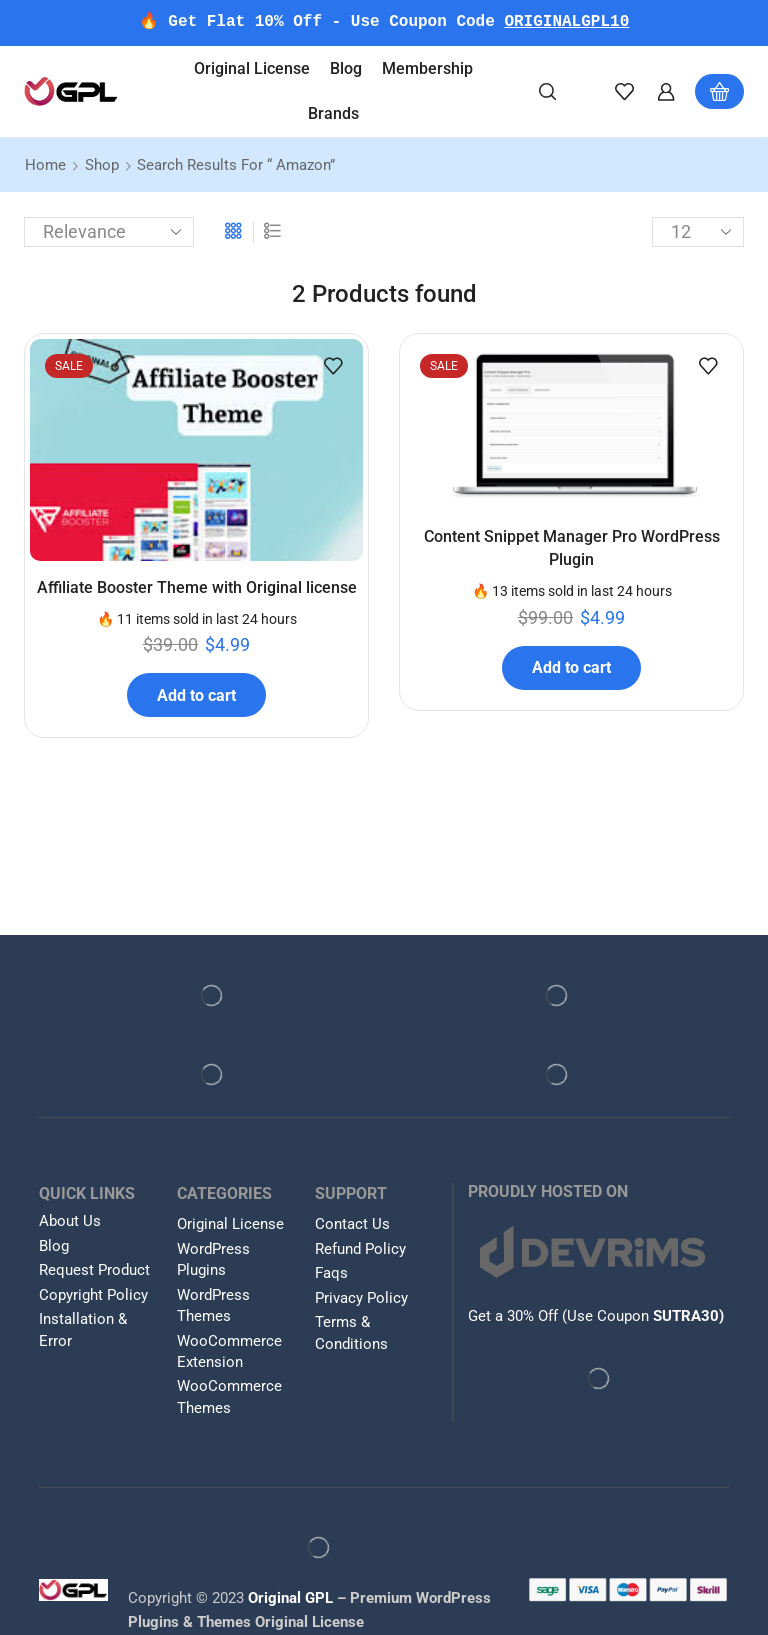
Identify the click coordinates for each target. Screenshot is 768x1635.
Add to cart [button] (196, 695)
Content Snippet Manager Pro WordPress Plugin (572, 549)
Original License (252, 68)
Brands (333, 113)
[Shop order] (109, 232)
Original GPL (290, 1599)
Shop (102, 165)
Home (45, 165)
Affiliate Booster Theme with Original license (197, 588)
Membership (427, 68)
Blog (346, 68)
